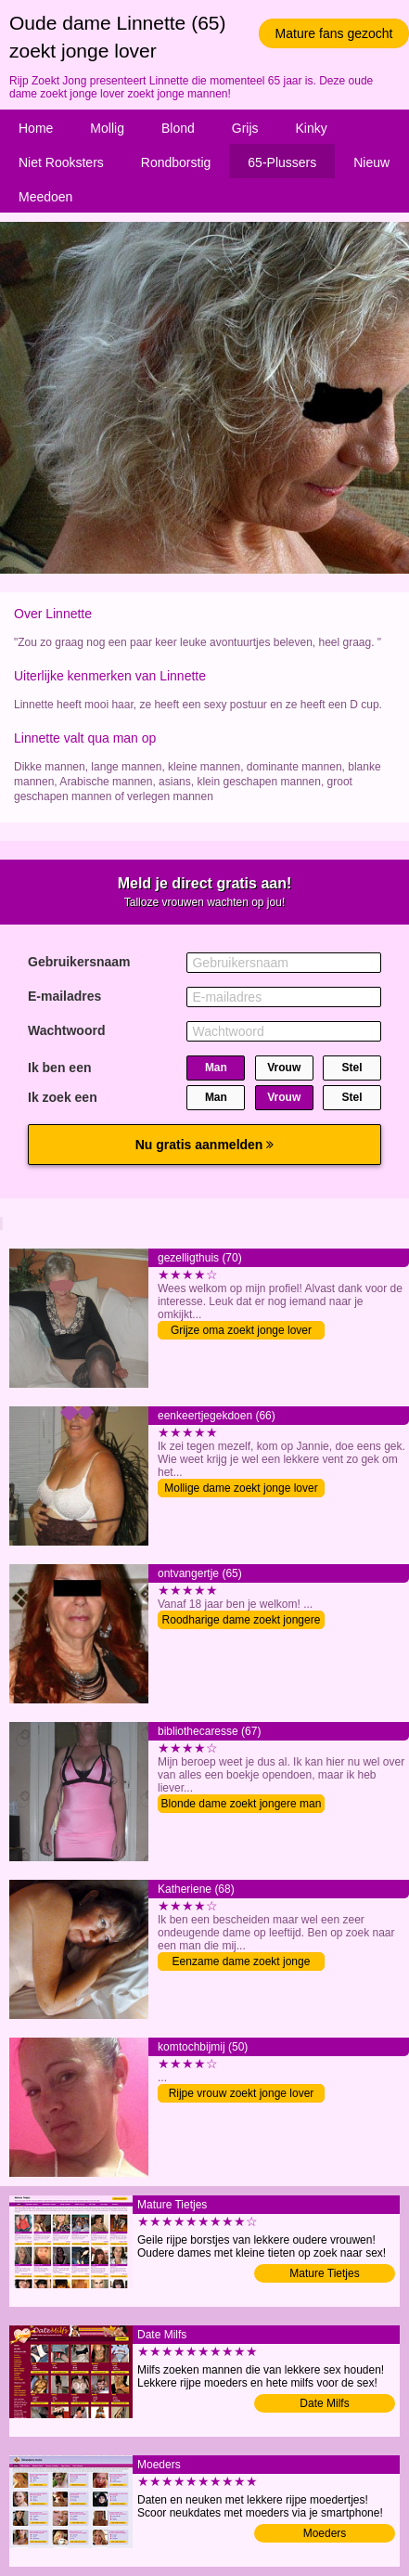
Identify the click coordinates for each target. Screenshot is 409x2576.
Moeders (325, 2533)
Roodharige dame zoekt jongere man (241, 1621)
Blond (178, 128)
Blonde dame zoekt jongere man (241, 1803)
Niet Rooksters (61, 162)
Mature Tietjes (324, 2273)
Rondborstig (176, 162)
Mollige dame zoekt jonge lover (240, 1488)
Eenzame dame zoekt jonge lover (242, 1963)
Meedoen (45, 196)
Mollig (107, 128)
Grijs (245, 128)
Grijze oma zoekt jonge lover (241, 1330)
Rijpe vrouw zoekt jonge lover (241, 2093)
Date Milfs (324, 2403)
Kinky (311, 128)
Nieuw (371, 162)
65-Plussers (282, 162)
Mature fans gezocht (334, 33)
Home (36, 128)
